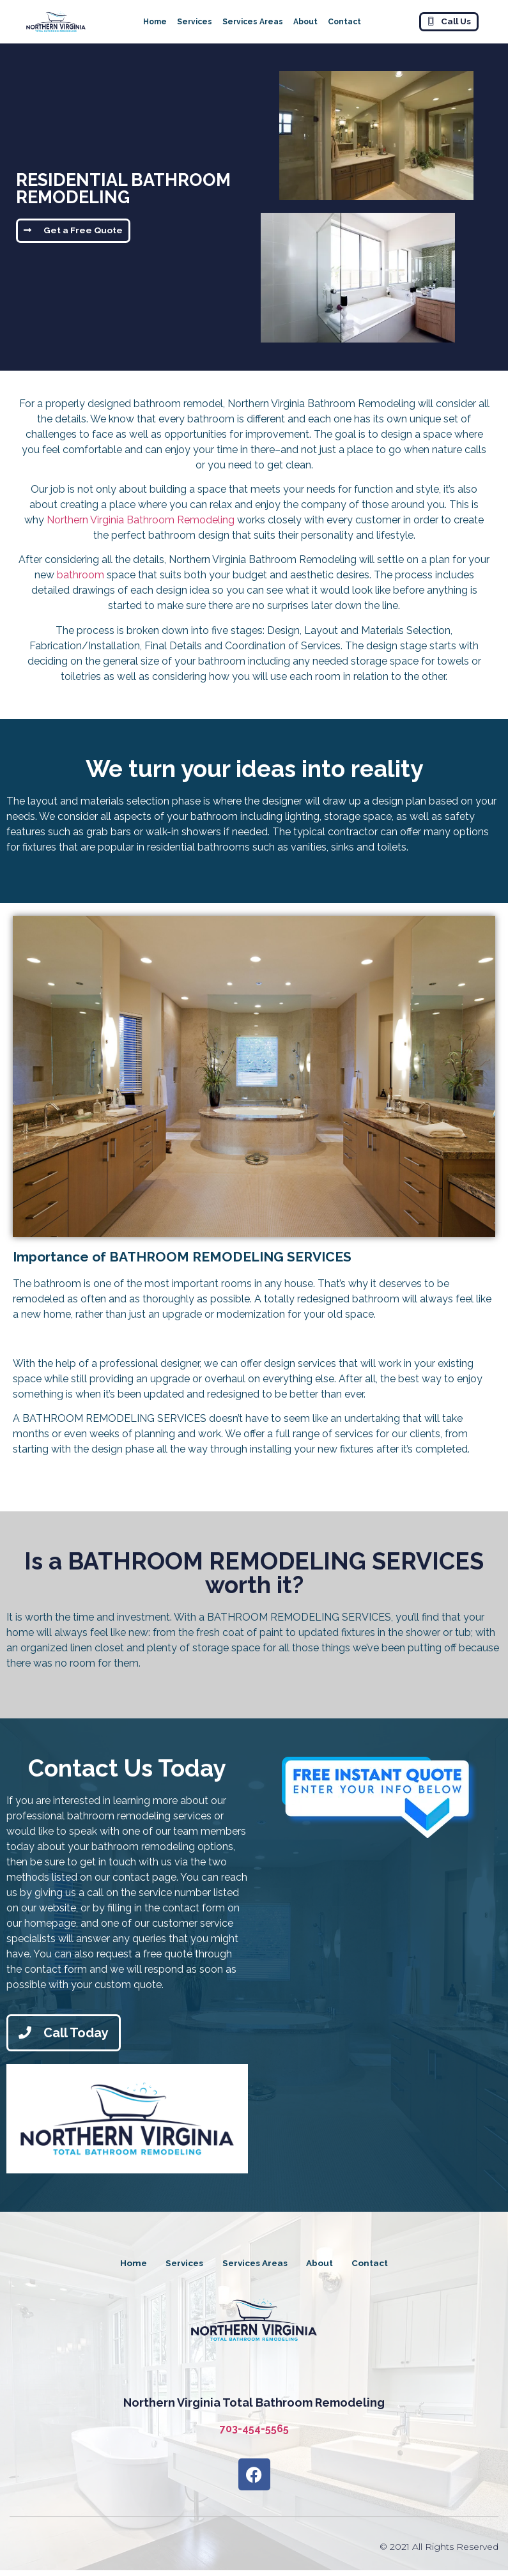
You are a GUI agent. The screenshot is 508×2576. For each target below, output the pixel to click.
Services (194, 21)
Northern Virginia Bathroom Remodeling (141, 520)
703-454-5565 (254, 2434)
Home (155, 21)
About (305, 21)
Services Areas (252, 21)
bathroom (80, 575)
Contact (344, 21)
